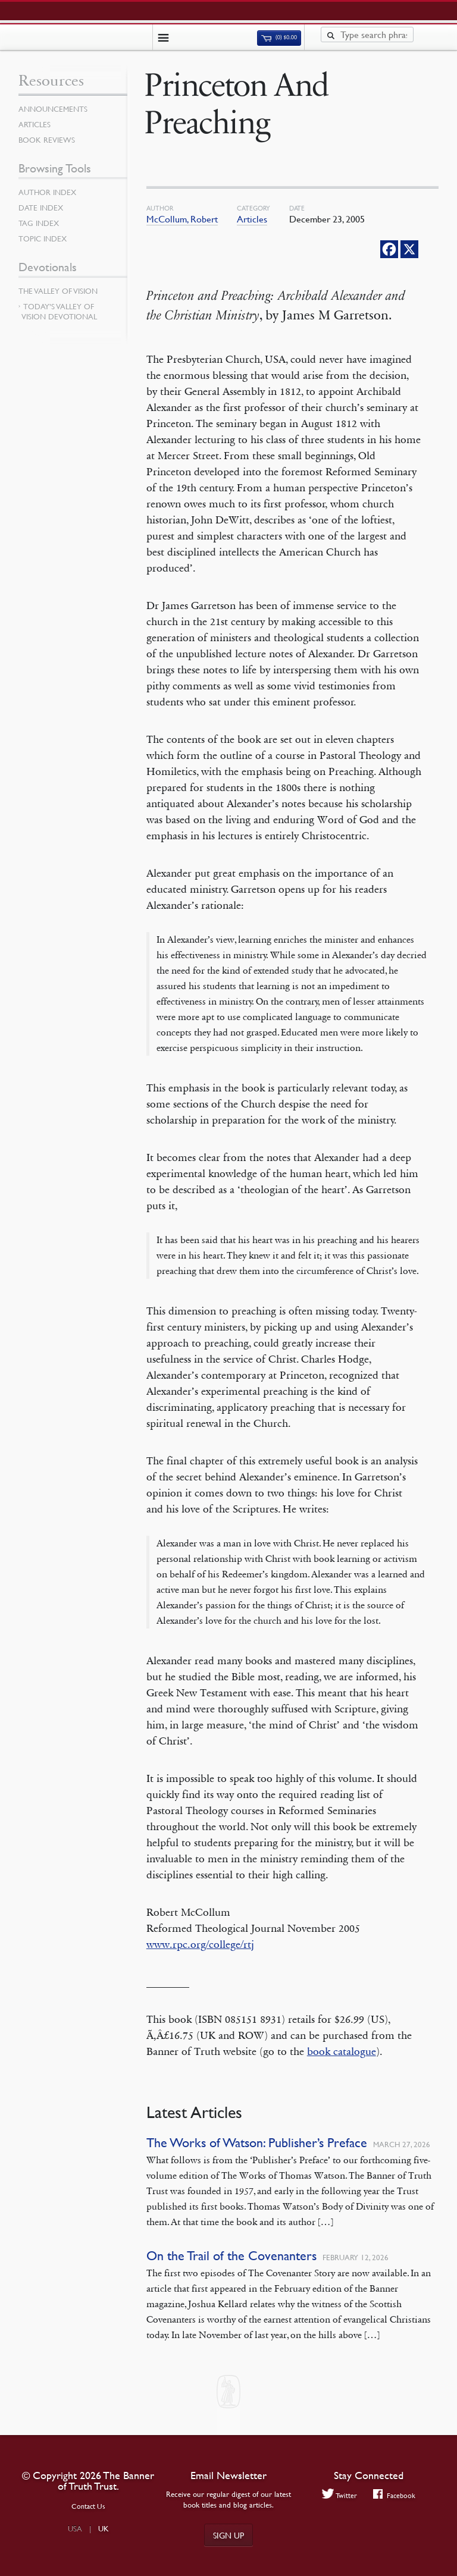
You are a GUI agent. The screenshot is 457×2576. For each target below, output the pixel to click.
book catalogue (341, 2051)
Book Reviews (46, 140)
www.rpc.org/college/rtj (200, 1944)
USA (75, 2528)
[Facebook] (389, 249)
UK (103, 2528)
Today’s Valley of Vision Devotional (59, 311)
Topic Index (42, 238)
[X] (409, 249)
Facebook (394, 2495)
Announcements (52, 109)
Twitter (340, 2495)
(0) (279, 37)
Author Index (47, 192)
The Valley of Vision (58, 291)
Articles (252, 219)
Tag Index (38, 223)
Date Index (40, 207)
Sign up (228, 2535)
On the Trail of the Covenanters (231, 2255)
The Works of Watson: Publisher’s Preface (256, 2142)
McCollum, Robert (182, 219)
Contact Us (88, 2506)
